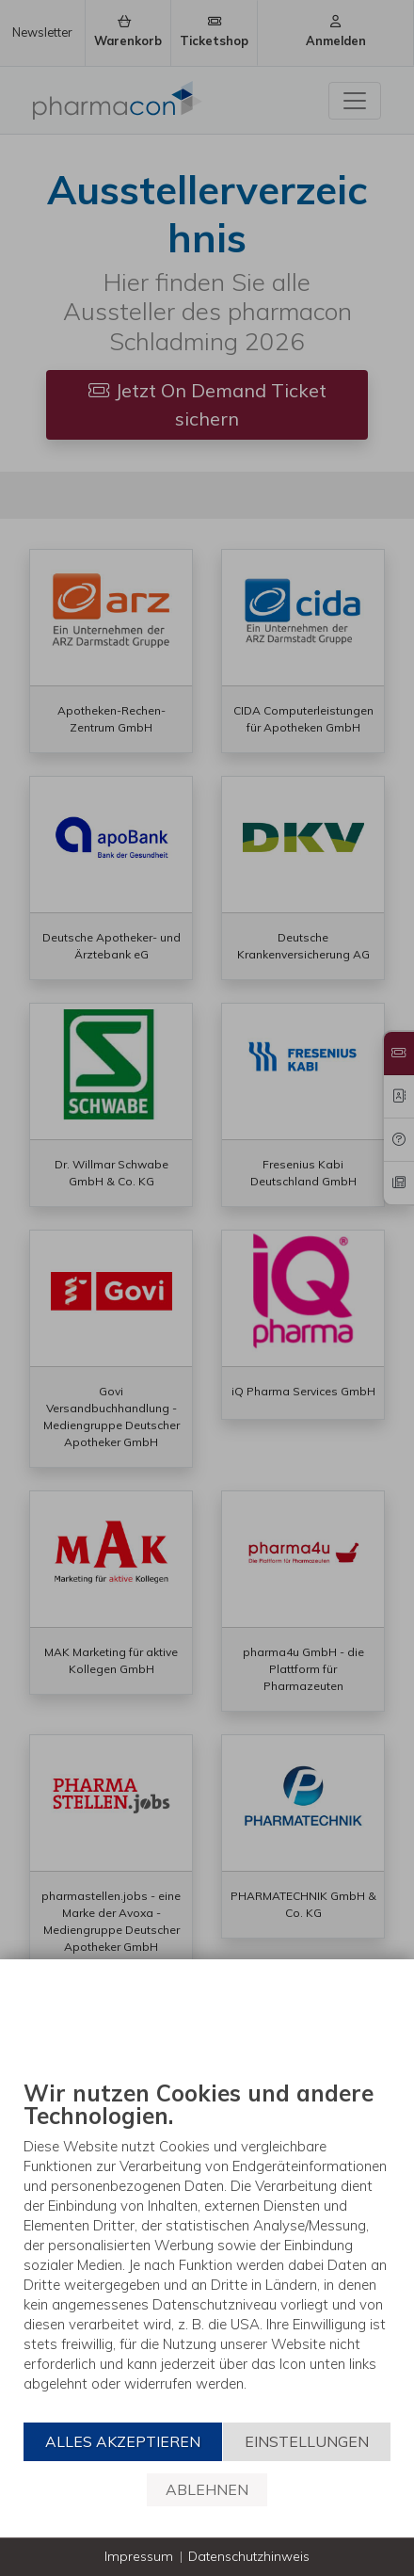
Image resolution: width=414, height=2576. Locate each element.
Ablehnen (207, 2489)
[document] (207, 2250)
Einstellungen (307, 2441)
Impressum (138, 2556)
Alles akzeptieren (122, 2441)
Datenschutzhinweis (249, 2556)
